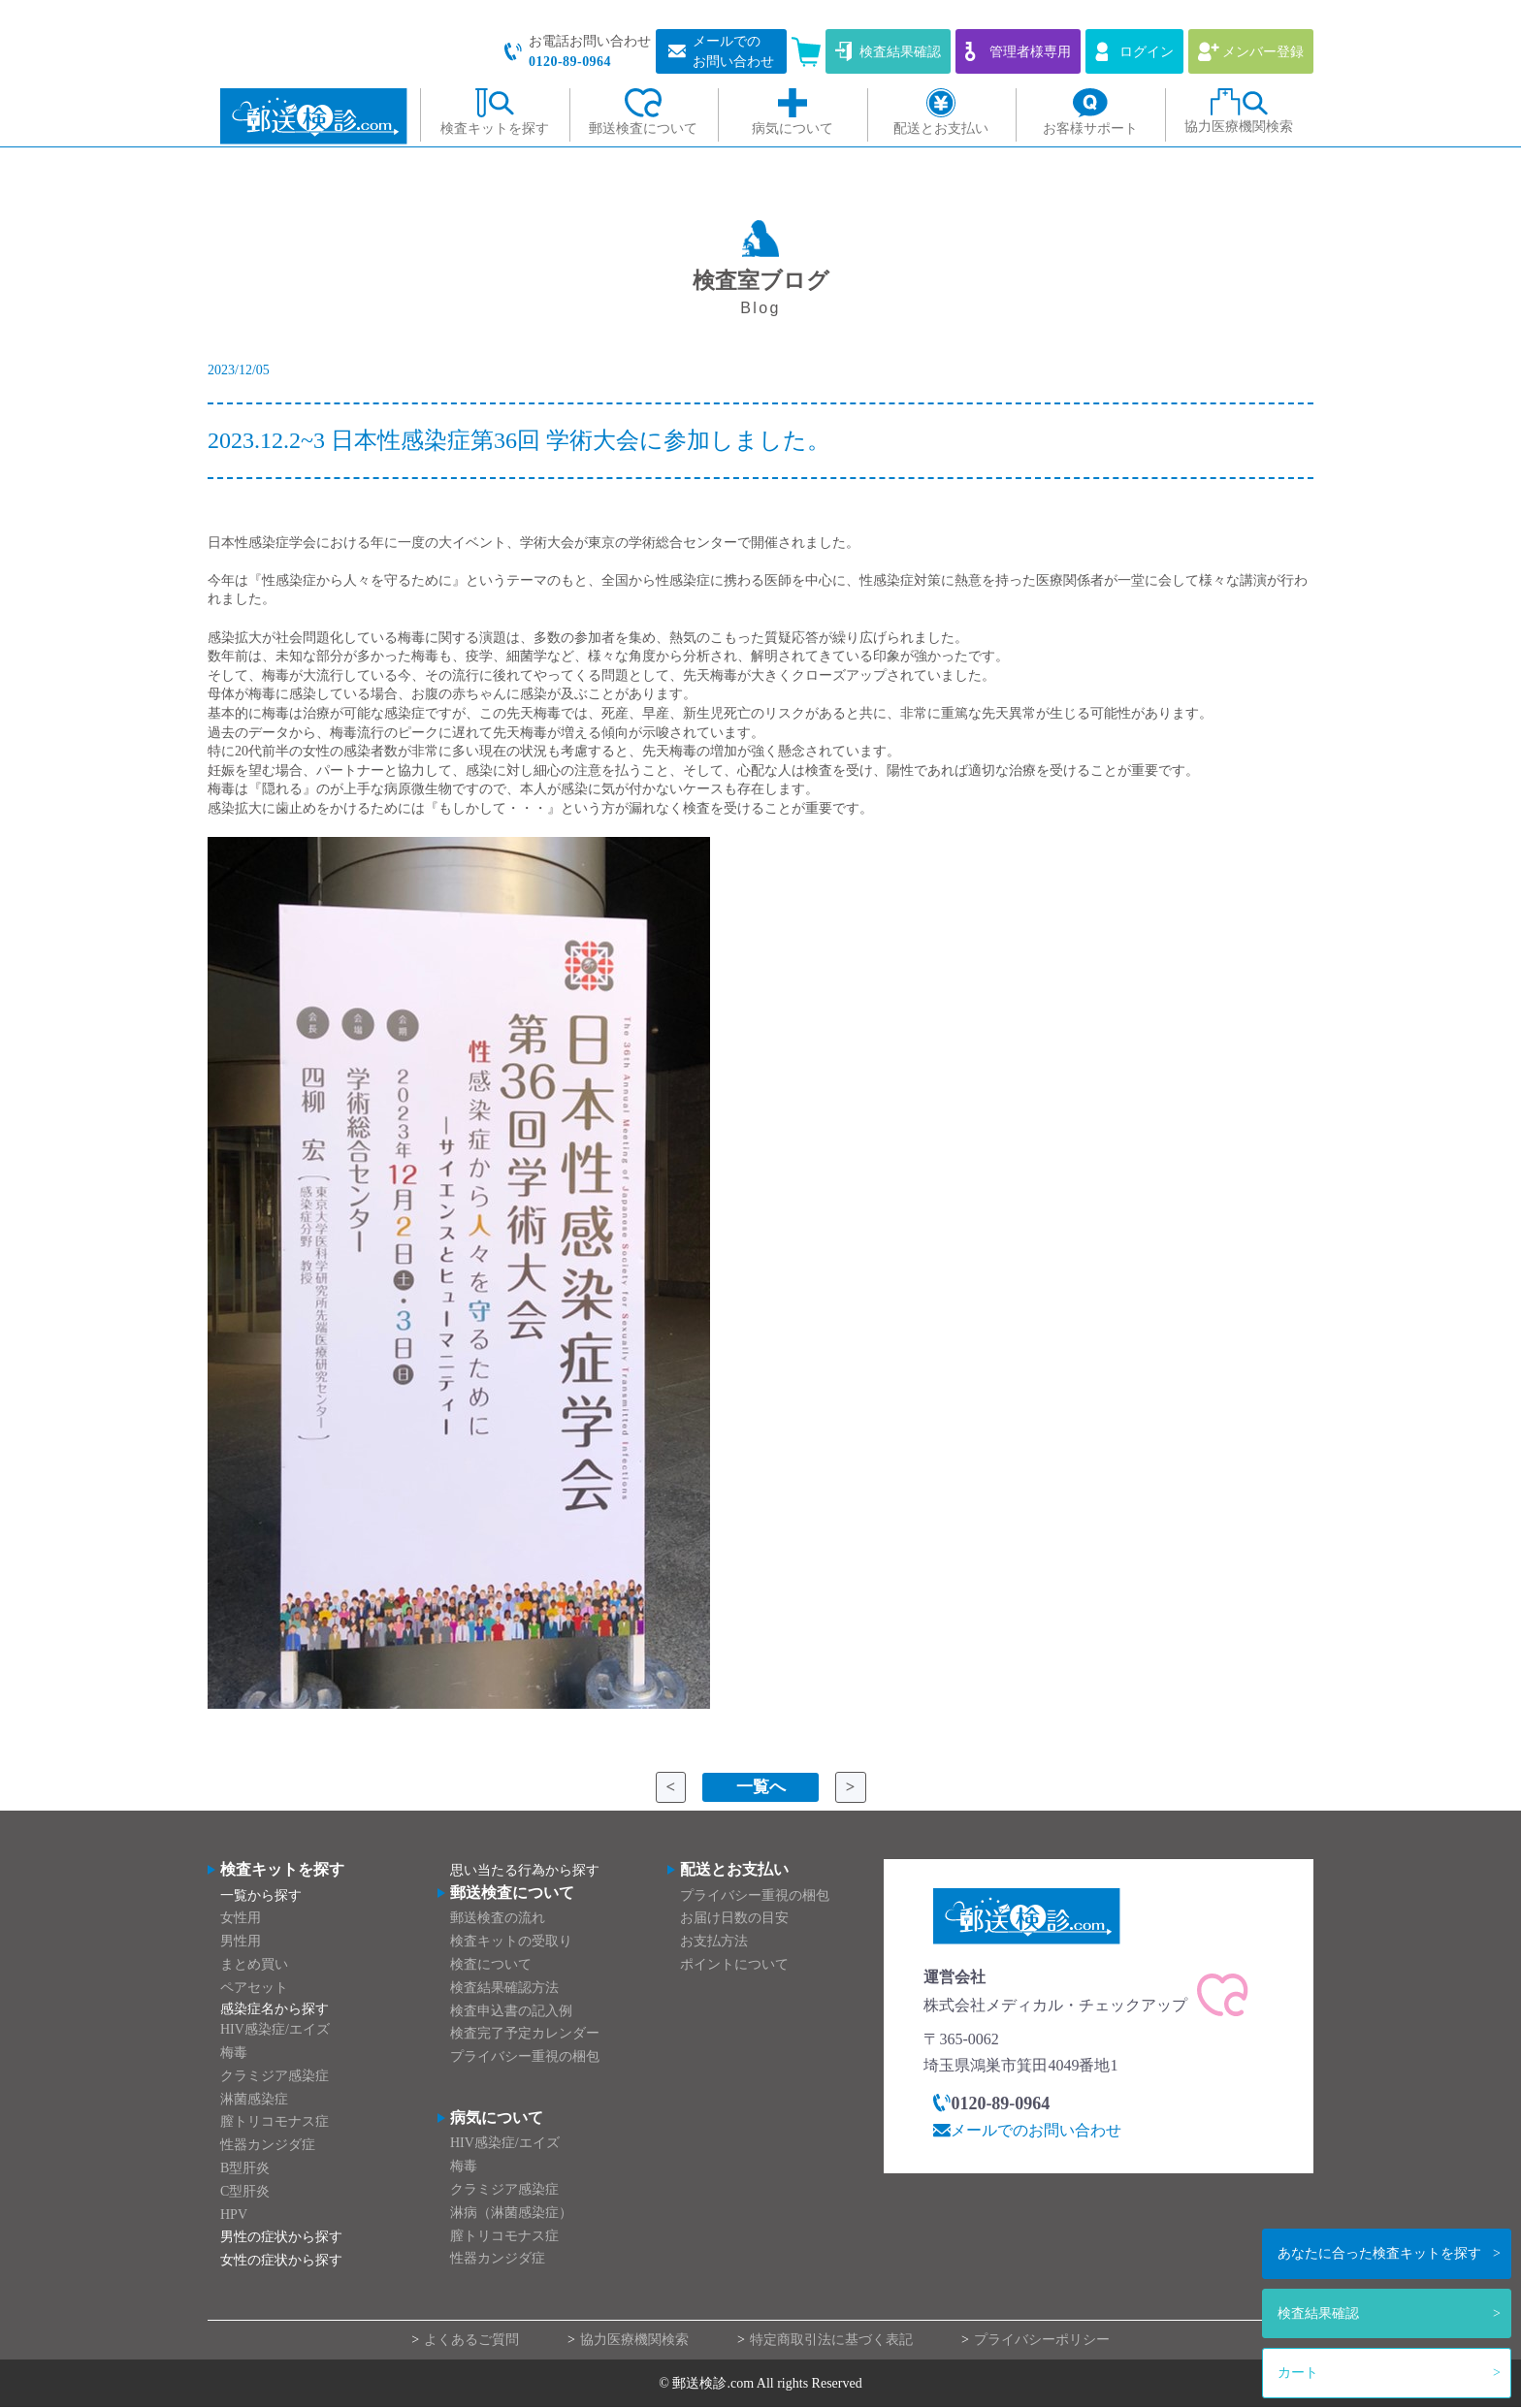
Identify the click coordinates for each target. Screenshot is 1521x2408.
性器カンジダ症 (267, 2145)
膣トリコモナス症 (274, 2122)
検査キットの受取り (511, 1942)
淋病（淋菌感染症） (511, 2212)
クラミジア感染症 (274, 2076)
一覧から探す (261, 1895)
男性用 (240, 1942)
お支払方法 (714, 1942)
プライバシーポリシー (1042, 2340)
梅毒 (233, 2052)
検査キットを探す (1379, 2253)
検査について (491, 1964)
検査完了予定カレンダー (524, 2034)
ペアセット (254, 1987)
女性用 (240, 1918)
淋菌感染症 (254, 2099)
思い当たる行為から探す (524, 1871)
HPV (233, 2214)
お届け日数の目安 (734, 1918)
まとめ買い (254, 1964)
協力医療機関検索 (634, 2340)
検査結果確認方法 (504, 1987)
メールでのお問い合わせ (1036, 2130)
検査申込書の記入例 (511, 2011)
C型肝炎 (245, 2191)
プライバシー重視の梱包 (524, 2057)
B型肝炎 (245, 2168)
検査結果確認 (1318, 2313)
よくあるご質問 (471, 2340)
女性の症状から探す (281, 2261)
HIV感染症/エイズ (275, 2030)
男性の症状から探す (281, 2238)
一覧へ (761, 1787)
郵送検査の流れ (497, 1918)
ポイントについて (734, 1964)
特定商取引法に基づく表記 (831, 2340)
